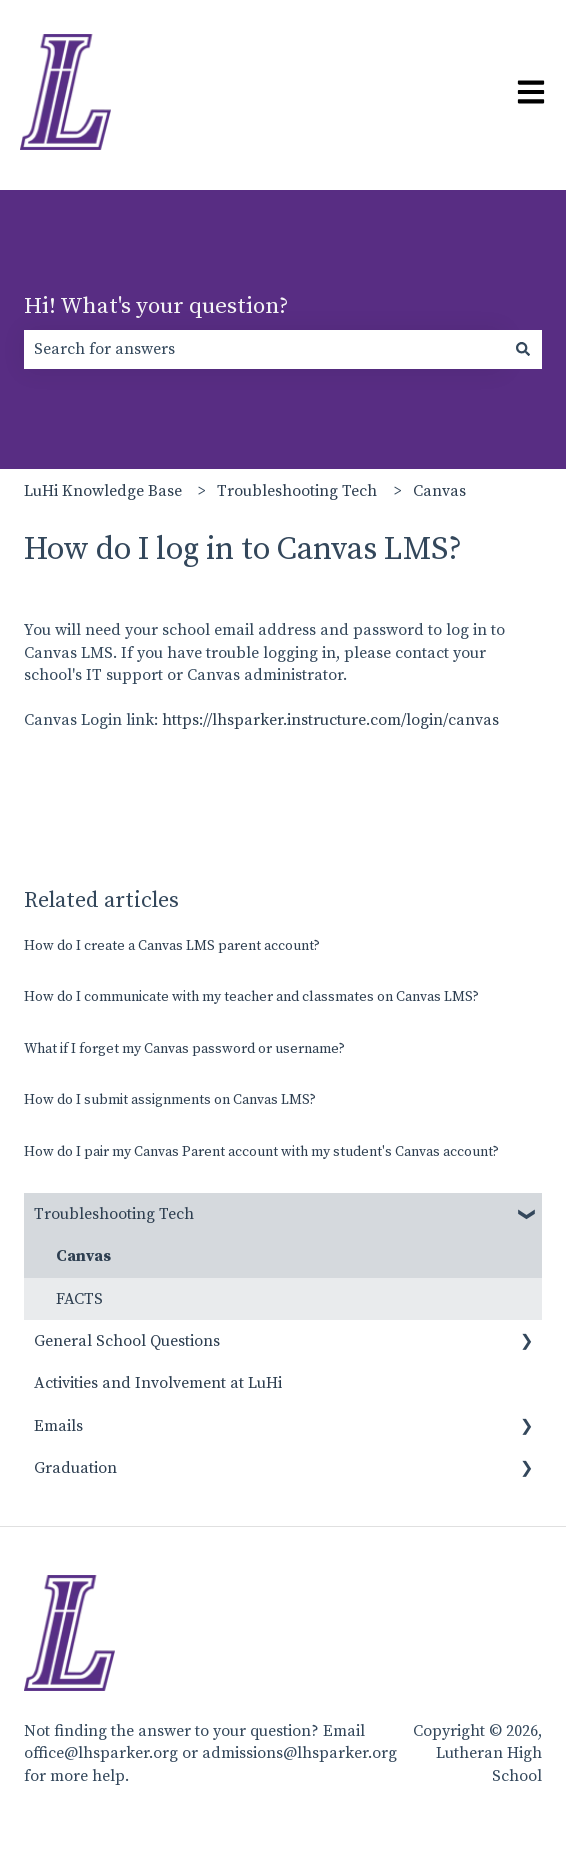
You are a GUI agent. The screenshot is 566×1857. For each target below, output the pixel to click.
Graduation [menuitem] (75, 1468)
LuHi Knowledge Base (103, 491)
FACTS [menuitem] (79, 1299)
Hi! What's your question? (156, 306)
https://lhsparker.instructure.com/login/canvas (330, 720)
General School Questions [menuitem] (127, 1341)
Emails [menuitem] (58, 1426)
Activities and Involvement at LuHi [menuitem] (158, 1383)
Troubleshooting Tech (297, 491)
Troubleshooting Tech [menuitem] (114, 1214)
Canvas (439, 491)
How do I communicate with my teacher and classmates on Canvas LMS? (251, 997)
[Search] (523, 349)
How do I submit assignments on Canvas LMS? (170, 1100)
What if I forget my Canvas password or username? (184, 1049)
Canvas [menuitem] (83, 1256)
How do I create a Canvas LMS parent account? (172, 946)
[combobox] (264, 349)
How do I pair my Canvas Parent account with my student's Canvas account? (261, 1152)
